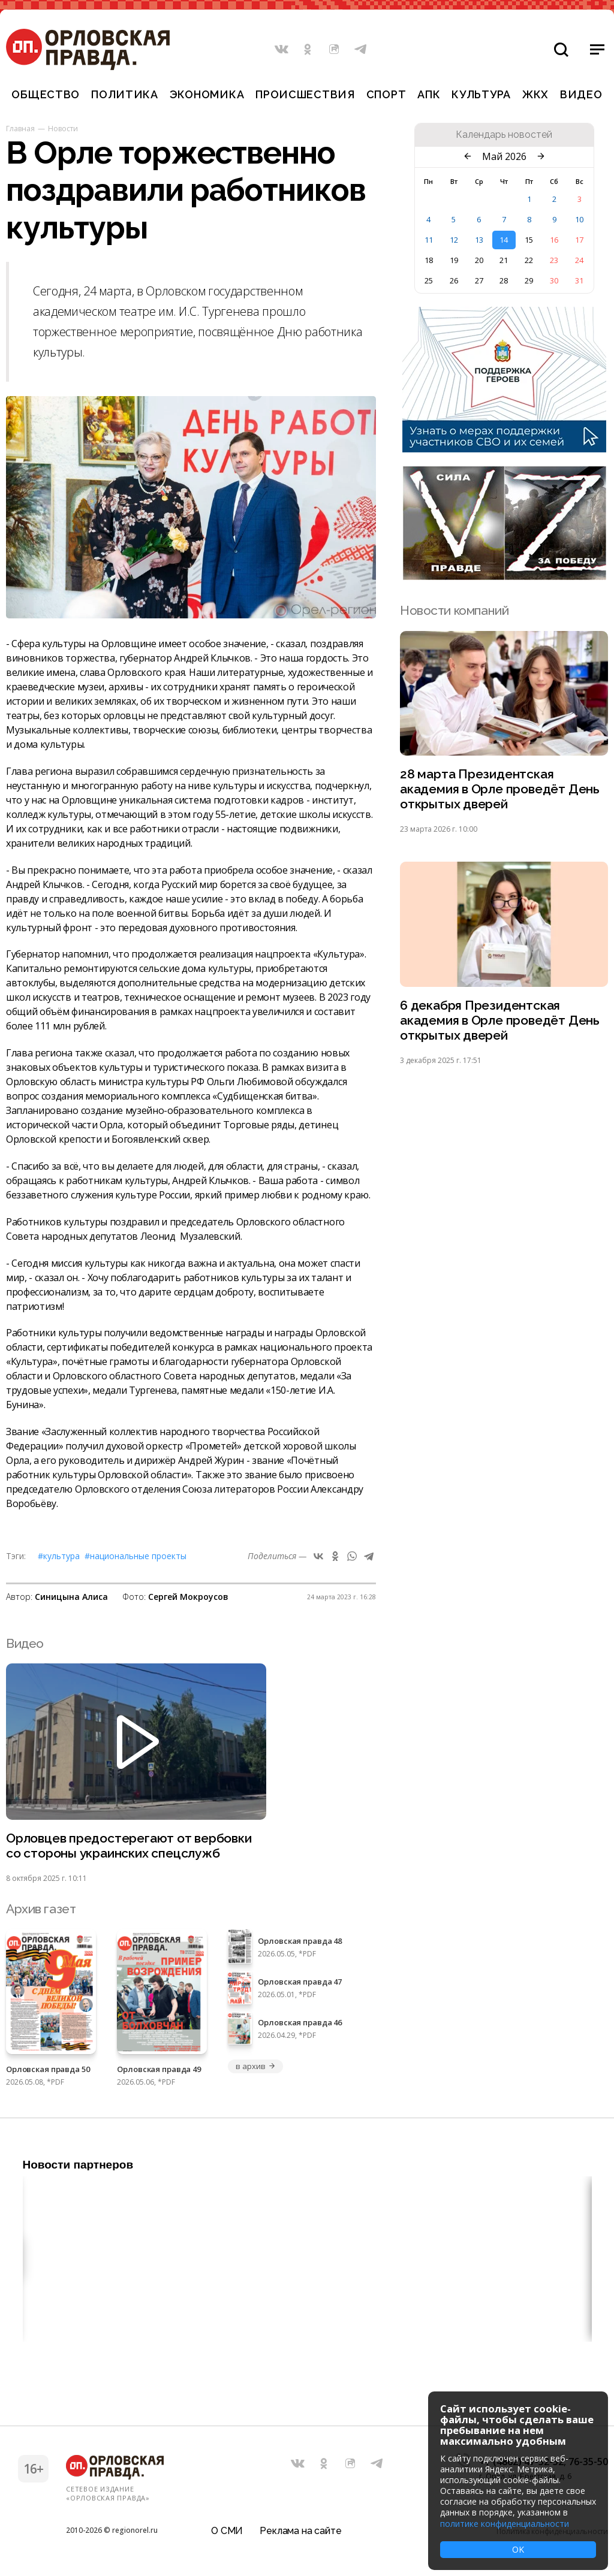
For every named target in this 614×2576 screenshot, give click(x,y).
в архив (255, 2066)
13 (479, 239)
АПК (428, 94)
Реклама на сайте (300, 2530)
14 (503, 239)
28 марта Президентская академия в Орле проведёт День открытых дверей (500, 788)
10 (579, 219)
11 (429, 239)
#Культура (59, 1556)
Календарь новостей (504, 135)
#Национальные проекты (135, 1556)
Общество (45, 94)
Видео (581, 94)
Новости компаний (454, 610)
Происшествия (305, 94)
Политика (124, 94)
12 (454, 239)
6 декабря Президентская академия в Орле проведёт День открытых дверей (500, 1020)
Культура (481, 94)
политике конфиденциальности (504, 2523)
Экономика (207, 94)
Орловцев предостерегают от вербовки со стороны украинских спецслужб (129, 1846)
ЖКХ (535, 94)
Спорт (386, 94)
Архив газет (41, 1908)
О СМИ (227, 2530)
